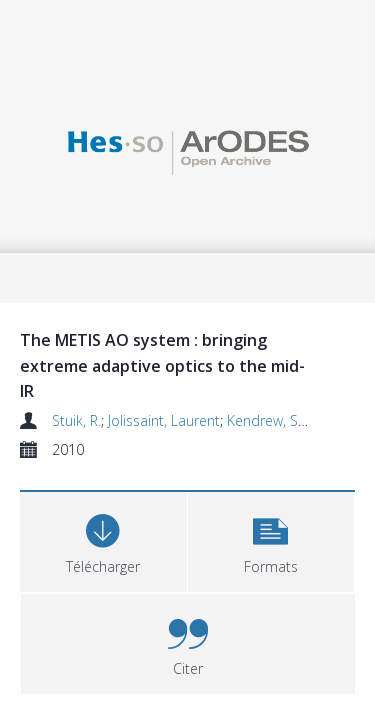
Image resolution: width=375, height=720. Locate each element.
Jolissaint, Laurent (158, 395)
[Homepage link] (188, 150)
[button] (187, 513)
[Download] (75, 513)
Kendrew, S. (260, 395)
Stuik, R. (67, 395)
